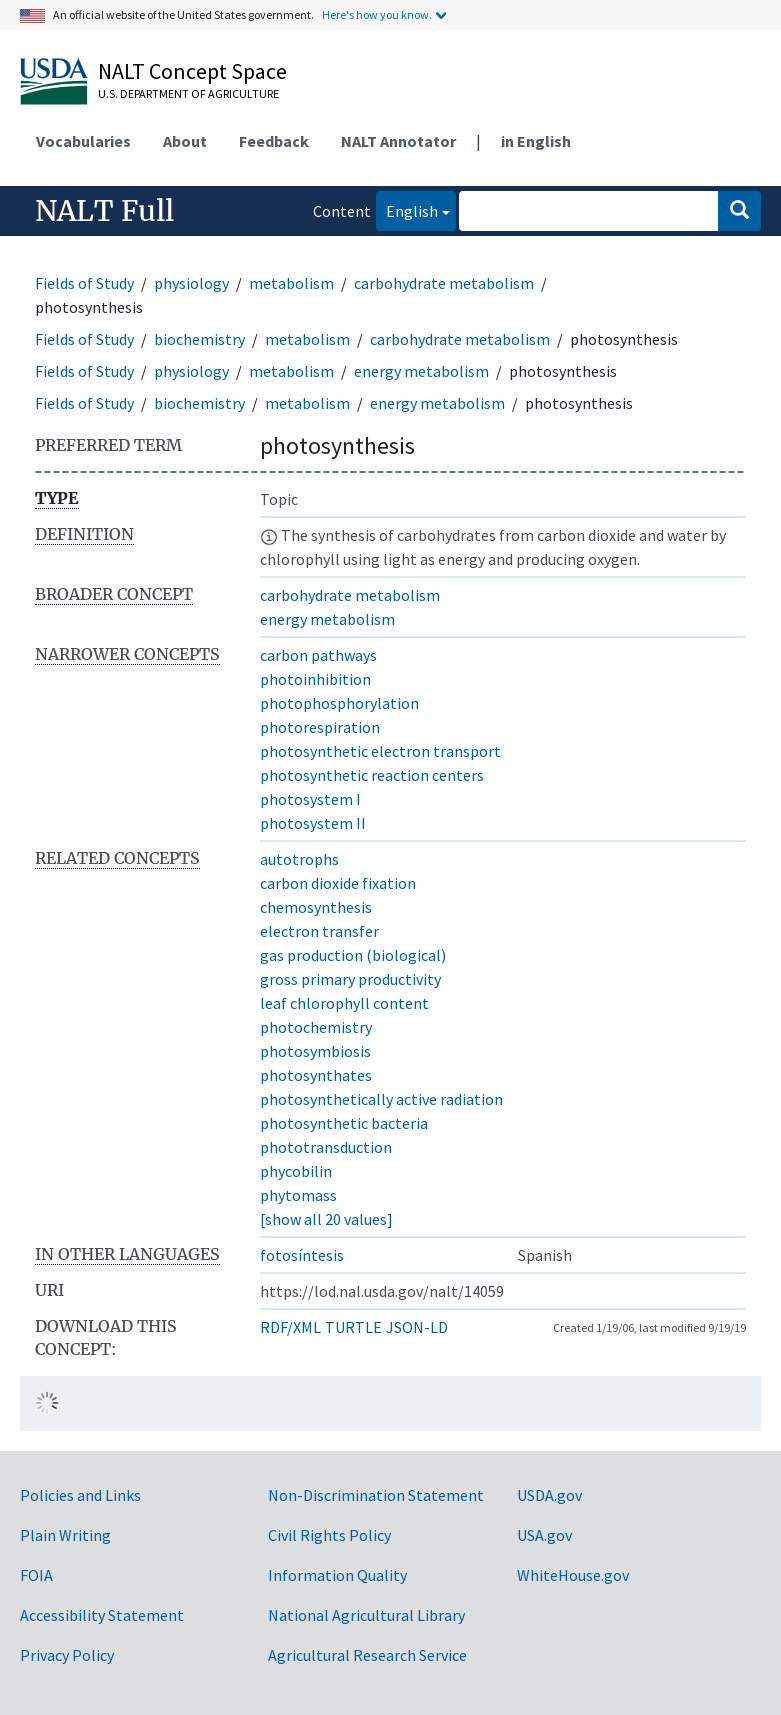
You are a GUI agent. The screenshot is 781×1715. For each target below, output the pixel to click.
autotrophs (299, 859)
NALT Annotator (398, 141)
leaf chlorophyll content (344, 1003)
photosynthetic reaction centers (372, 775)
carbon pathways (318, 655)
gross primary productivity (350, 979)
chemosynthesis (316, 907)
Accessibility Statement (102, 1615)
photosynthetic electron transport (380, 751)
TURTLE (353, 1327)
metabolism (291, 283)
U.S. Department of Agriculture (188, 93)
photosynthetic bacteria (344, 1123)
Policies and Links (80, 1495)
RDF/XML (290, 1327)
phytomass (298, 1195)
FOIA (36, 1575)
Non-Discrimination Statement (376, 1495)
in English (536, 141)
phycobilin (296, 1171)
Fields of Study (84, 283)
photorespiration (320, 727)
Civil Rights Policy (329, 1535)
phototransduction (326, 1147)
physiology (191, 283)
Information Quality (337, 1575)
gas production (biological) (353, 955)
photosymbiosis (315, 1051)
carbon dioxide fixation (338, 883)
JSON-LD (417, 1327)
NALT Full (104, 211)
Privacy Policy (67, 1655)
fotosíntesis (302, 1255)
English (407, 209)
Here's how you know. (377, 14)
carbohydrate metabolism (444, 283)
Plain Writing (65, 1535)
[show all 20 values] (326, 1219)
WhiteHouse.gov (573, 1575)
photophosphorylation (339, 703)
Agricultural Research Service (367, 1655)
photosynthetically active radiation (381, 1099)
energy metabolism (421, 371)
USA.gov (544, 1535)
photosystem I (310, 799)
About (185, 141)
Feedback (274, 141)
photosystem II (313, 823)
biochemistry (199, 339)
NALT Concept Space (192, 71)
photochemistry (316, 1027)
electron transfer (319, 931)
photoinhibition (315, 679)
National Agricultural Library (366, 1615)
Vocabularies (83, 141)
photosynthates (316, 1075)
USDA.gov (549, 1495)
